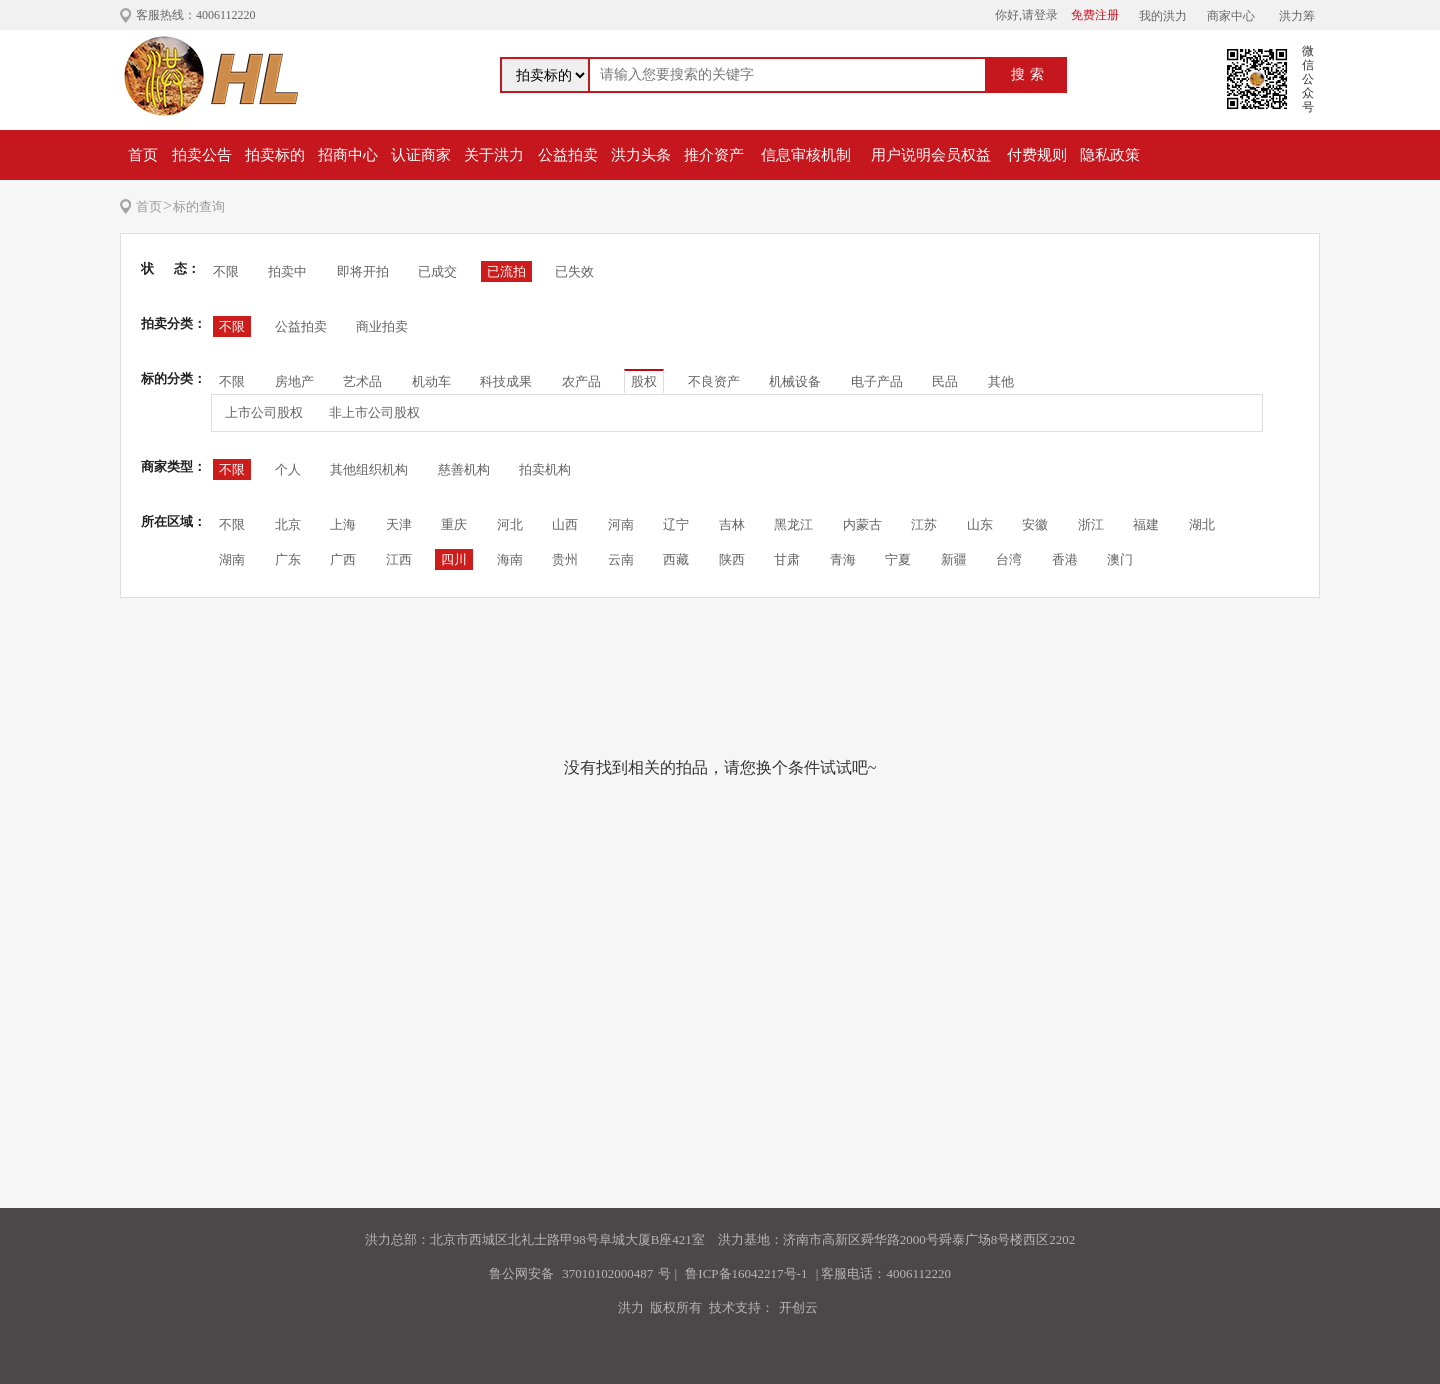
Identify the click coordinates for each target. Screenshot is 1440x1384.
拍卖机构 (545, 469)
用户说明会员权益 (931, 155)
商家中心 (1231, 16)
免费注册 (1095, 15)
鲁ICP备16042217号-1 (746, 1273)
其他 (1001, 381)
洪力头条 (641, 155)
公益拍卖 (568, 155)
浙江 (1091, 524)
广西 (343, 559)
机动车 (431, 381)
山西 (565, 524)
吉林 (732, 524)
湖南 (232, 559)
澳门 (1120, 559)
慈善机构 (464, 469)
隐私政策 (1110, 155)
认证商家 (421, 155)
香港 (1065, 559)
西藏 (676, 559)
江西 (399, 559)
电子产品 (877, 381)
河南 (621, 524)
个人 (288, 469)
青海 (843, 559)
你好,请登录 (1026, 15)
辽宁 (676, 524)
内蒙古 (862, 524)
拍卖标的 (275, 155)
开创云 (798, 1307)
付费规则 (1037, 155)
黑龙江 (793, 524)
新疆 (954, 559)
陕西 (732, 559)
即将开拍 (363, 271)
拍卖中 (287, 271)
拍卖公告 (202, 155)
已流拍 (506, 271)
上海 (343, 524)
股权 (644, 381)
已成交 (437, 271)
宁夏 (898, 559)
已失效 (574, 271)
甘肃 (787, 559)
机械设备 (795, 381)
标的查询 (199, 206)
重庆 (454, 524)
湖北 (1202, 524)
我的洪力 (1163, 16)
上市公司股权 (264, 412)
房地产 (294, 381)
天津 (399, 524)
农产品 (581, 381)
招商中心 (348, 155)
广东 (288, 559)
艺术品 (362, 381)
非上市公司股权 (374, 412)
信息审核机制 (806, 155)
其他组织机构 (369, 469)
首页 (143, 155)
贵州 (565, 559)
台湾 (1009, 559)
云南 (621, 559)
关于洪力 (494, 155)
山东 (980, 524)
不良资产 (714, 381)
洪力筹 (1297, 16)
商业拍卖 (382, 326)
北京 (288, 524)
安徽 (1035, 524)
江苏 (924, 524)
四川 (454, 559)
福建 (1146, 524)
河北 (510, 524)
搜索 (1030, 74)
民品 (945, 381)
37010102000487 (607, 1273)
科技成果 (506, 381)
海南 (510, 559)
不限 (226, 271)
